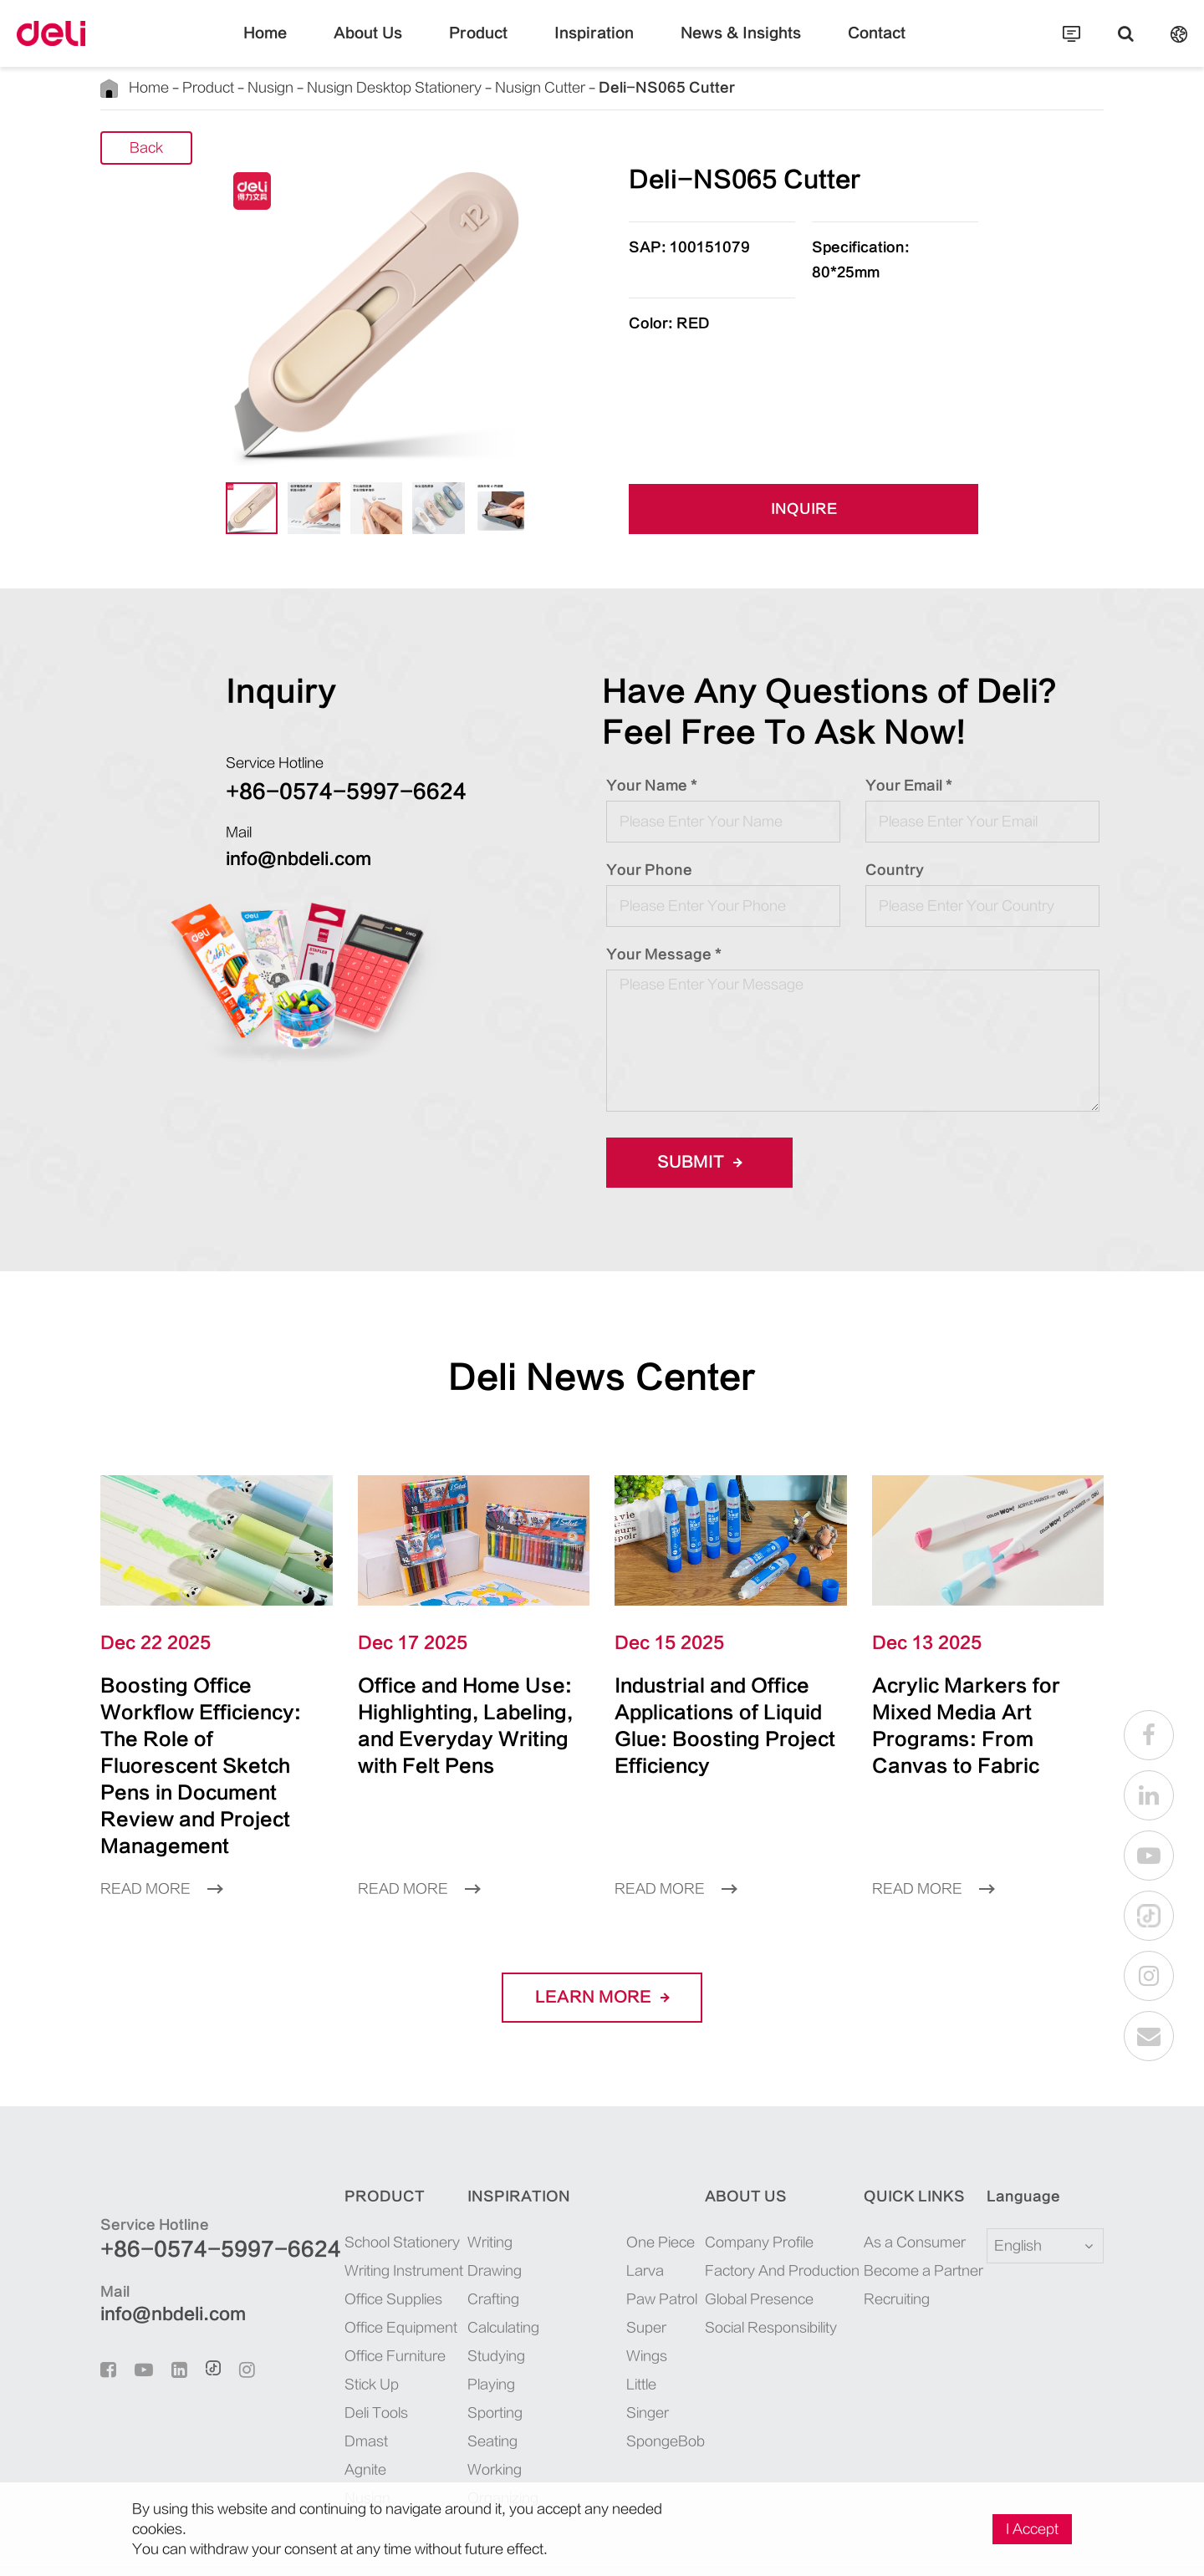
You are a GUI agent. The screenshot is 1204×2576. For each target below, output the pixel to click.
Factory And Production (782, 2217)
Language (1013, 2143)
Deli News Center (602, 1377)
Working (494, 2416)
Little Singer (647, 2345)
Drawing (494, 2217)
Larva (645, 2217)
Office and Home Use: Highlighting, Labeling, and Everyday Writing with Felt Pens (460, 1725)
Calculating (503, 2274)
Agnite (365, 2416)
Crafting (493, 2245)
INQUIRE (804, 509)
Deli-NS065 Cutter (667, 87)
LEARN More (602, 1943)
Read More (161, 1835)
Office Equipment (400, 2274)
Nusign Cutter (540, 87)
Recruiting (897, 2245)
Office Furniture (395, 2302)
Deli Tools (376, 2359)
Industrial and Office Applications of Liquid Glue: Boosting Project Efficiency (721, 1712)
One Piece (660, 2189)
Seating (492, 2387)
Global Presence (759, 2245)
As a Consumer (915, 2189)
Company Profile (759, 2189)
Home (265, 46)
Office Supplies (393, 2245)
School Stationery (402, 2189)
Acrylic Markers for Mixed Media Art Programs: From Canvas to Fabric (972, 1712)
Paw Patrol (661, 2245)
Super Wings (646, 2288)
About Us (368, 46)
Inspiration (594, 46)
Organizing (502, 2444)
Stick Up (371, 2331)
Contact (877, 46)
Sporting (495, 2359)
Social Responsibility (771, 2274)
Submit (699, 1162)
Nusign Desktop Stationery (394, 87)
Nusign (270, 87)
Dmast (366, 2387)
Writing (490, 2189)
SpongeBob (663, 2387)
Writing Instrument (403, 2217)
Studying (496, 2302)
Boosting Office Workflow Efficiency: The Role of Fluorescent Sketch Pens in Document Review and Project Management (212, 1739)
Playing (491, 2331)
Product (478, 46)
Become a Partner (923, 2217)
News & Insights (741, 46)
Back (146, 148)
